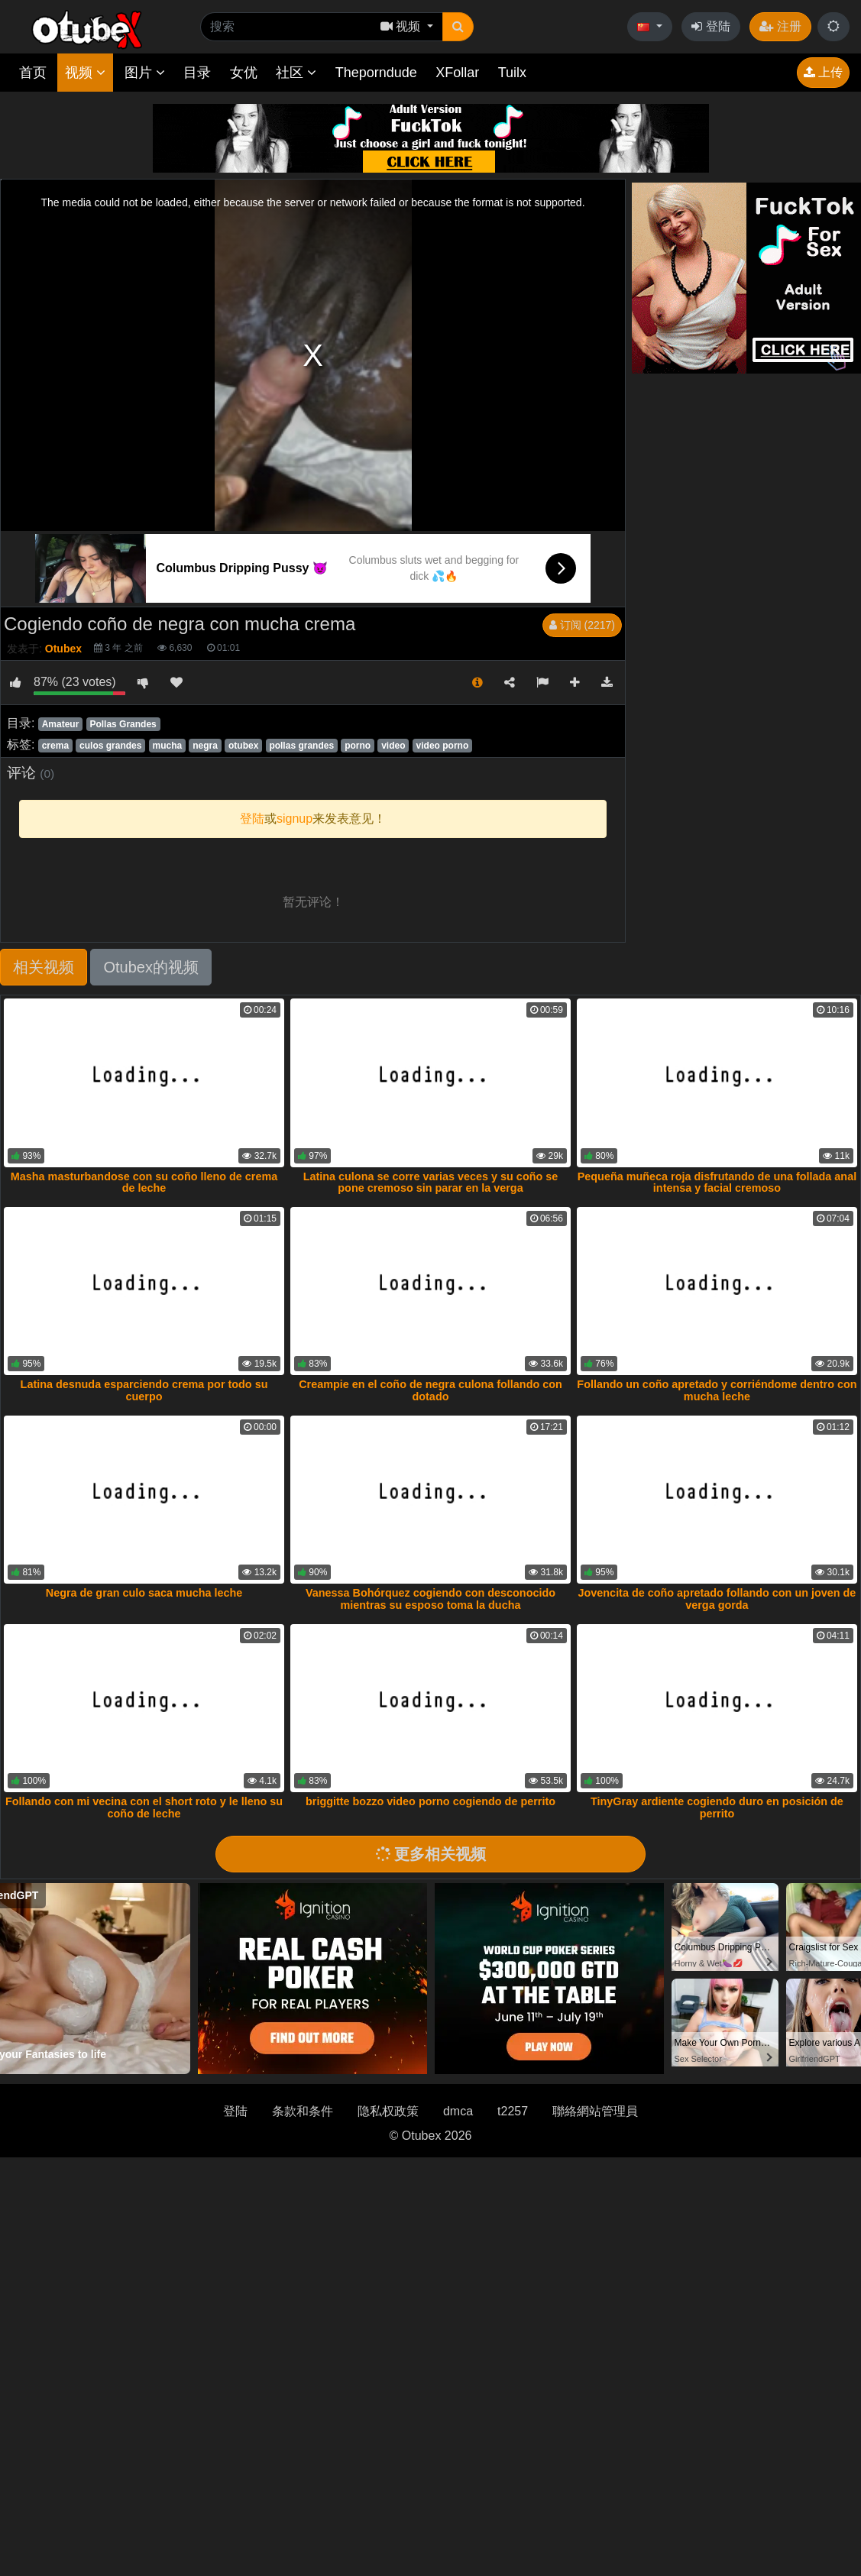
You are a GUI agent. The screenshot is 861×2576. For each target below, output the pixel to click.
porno (358, 745)
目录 (197, 72)
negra (205, 745)
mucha (168, 745)
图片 (145, 72)
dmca (458, 2111)
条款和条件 (302, 2111)
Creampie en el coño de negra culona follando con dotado (430, 1390)
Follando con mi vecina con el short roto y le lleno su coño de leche (144, 1807)
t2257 (512, 2111)
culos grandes (110, 745)
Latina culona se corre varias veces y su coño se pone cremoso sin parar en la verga (430, 1182)
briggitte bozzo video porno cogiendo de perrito (430, 1801)
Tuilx (512, 72)
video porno (442, 745)
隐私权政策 (388, 2111)
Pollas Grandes (122, 724)
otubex (243, 745)
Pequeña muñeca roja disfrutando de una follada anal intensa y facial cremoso (717, 1182)
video (393, 745)
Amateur (60, 724)
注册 (780, 26)
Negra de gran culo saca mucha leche (144, 1593)
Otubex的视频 (150, 967)
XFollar (457, 72)
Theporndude (376, 72)
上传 (823, 72)
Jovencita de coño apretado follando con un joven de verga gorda (717, 1599)
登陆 (710, 26)
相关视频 (43, 967)
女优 (243, 72)
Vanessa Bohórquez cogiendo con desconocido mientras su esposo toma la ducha (430, 1599)
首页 (33, 72)
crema (55, 745)
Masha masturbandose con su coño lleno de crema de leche (144, 1182)
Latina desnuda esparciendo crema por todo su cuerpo (144, 1390)
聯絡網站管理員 (595, 2111)
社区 (296, 72)
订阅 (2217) (582, 625)
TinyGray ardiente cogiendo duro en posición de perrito (717, 1807)
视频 (85, 72)
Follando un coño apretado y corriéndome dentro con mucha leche (716, 1390)
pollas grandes (301, 745)
